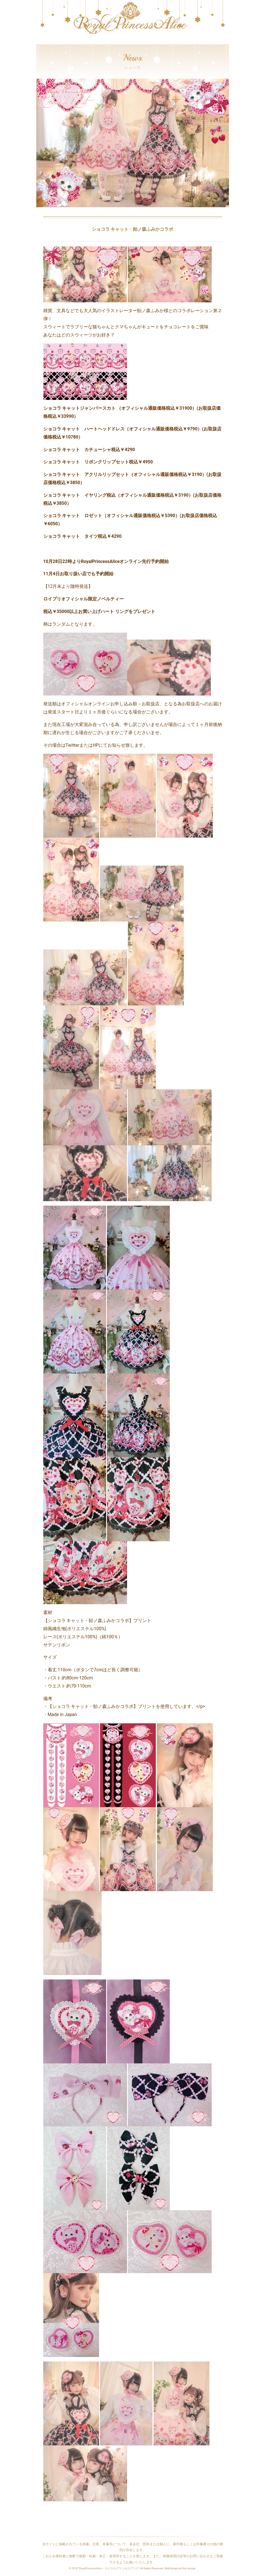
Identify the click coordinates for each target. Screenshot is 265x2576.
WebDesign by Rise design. (180, 2568)
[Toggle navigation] (40, 41)
